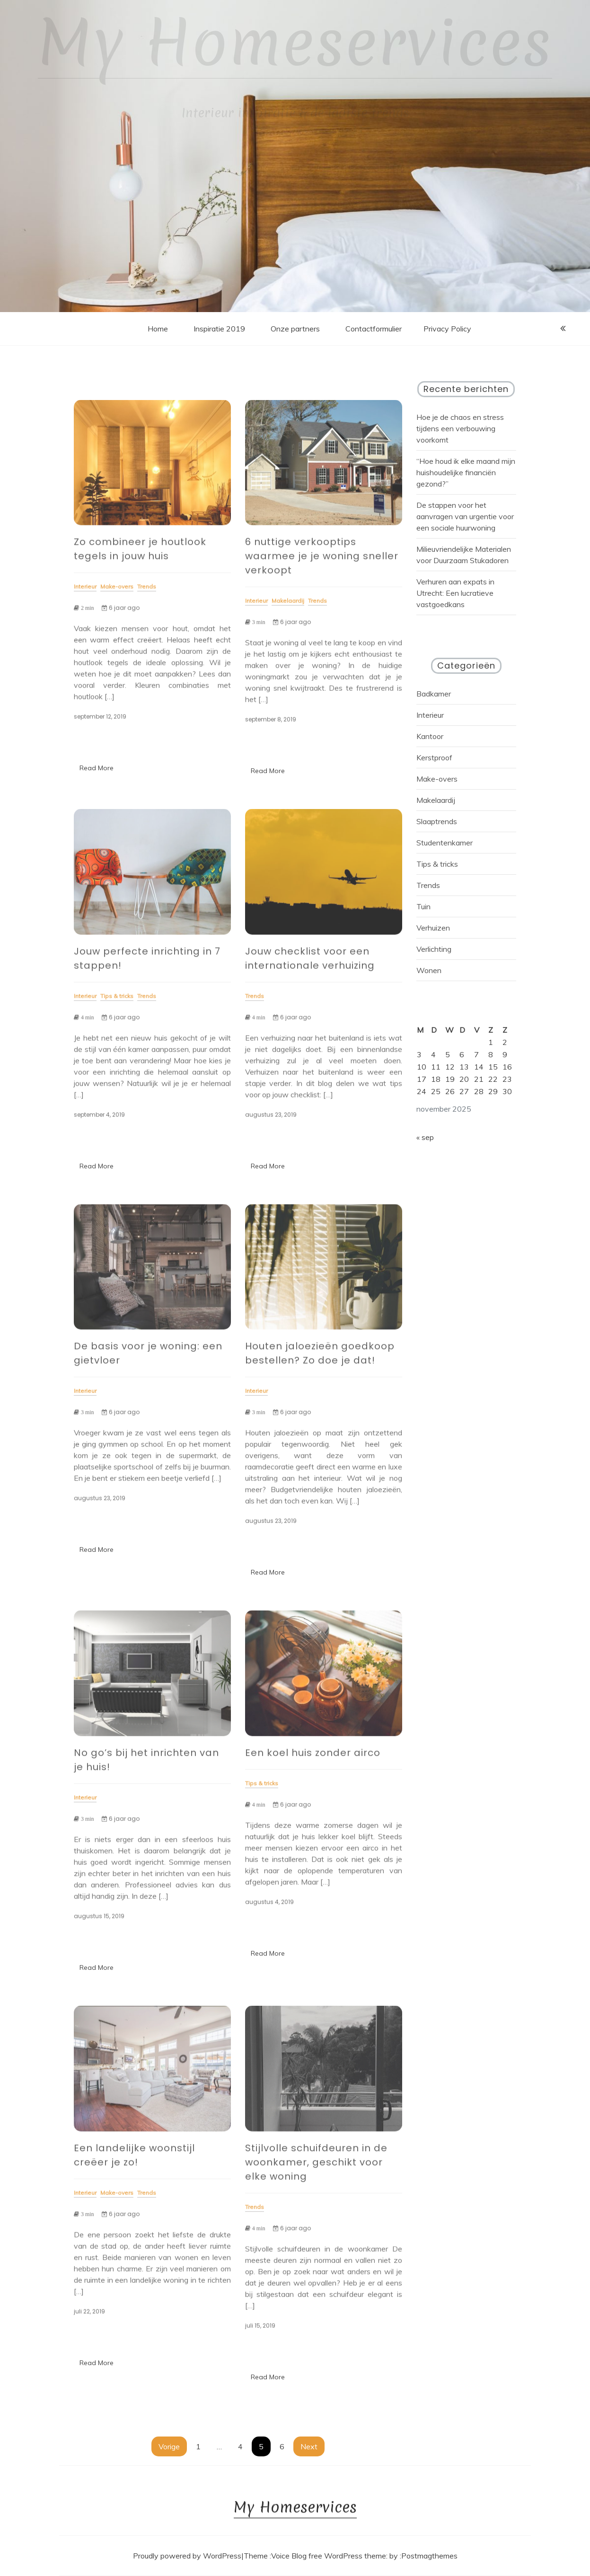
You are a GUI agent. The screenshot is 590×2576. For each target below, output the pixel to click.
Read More (96, 768)
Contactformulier (373, 328)
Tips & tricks (437, 864)
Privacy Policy (447, 328)
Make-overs (437, 778)
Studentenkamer (444, 842)
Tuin (423, 906)
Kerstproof (434, 757)
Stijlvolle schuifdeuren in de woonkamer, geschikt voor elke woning (316, 2167)
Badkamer (433, 693)
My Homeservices (295, 42)
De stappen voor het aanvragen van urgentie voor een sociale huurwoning (465, 516)
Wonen (428, 970)
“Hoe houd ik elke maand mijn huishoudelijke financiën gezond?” (465, 472)
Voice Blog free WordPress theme (328, 2555)
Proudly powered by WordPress (187, 2555)
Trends (428, 885)
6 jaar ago (120, 613)
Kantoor (429, 736)
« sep (425, 1137)
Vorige (169, 2446)
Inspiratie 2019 (219, 328)
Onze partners (295, 328)
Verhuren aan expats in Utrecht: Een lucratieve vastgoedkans (455, 593)
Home (158, 328)
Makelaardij (435, 800)
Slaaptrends (436, 821)
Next (308, 2446)
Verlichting (433, 949)
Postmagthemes (429, 2555)
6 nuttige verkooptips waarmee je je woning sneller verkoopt (321, 561)
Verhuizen (433, 927)
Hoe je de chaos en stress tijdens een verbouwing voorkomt (460, 428)
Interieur (430, 715)
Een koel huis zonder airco (312, 1758)
